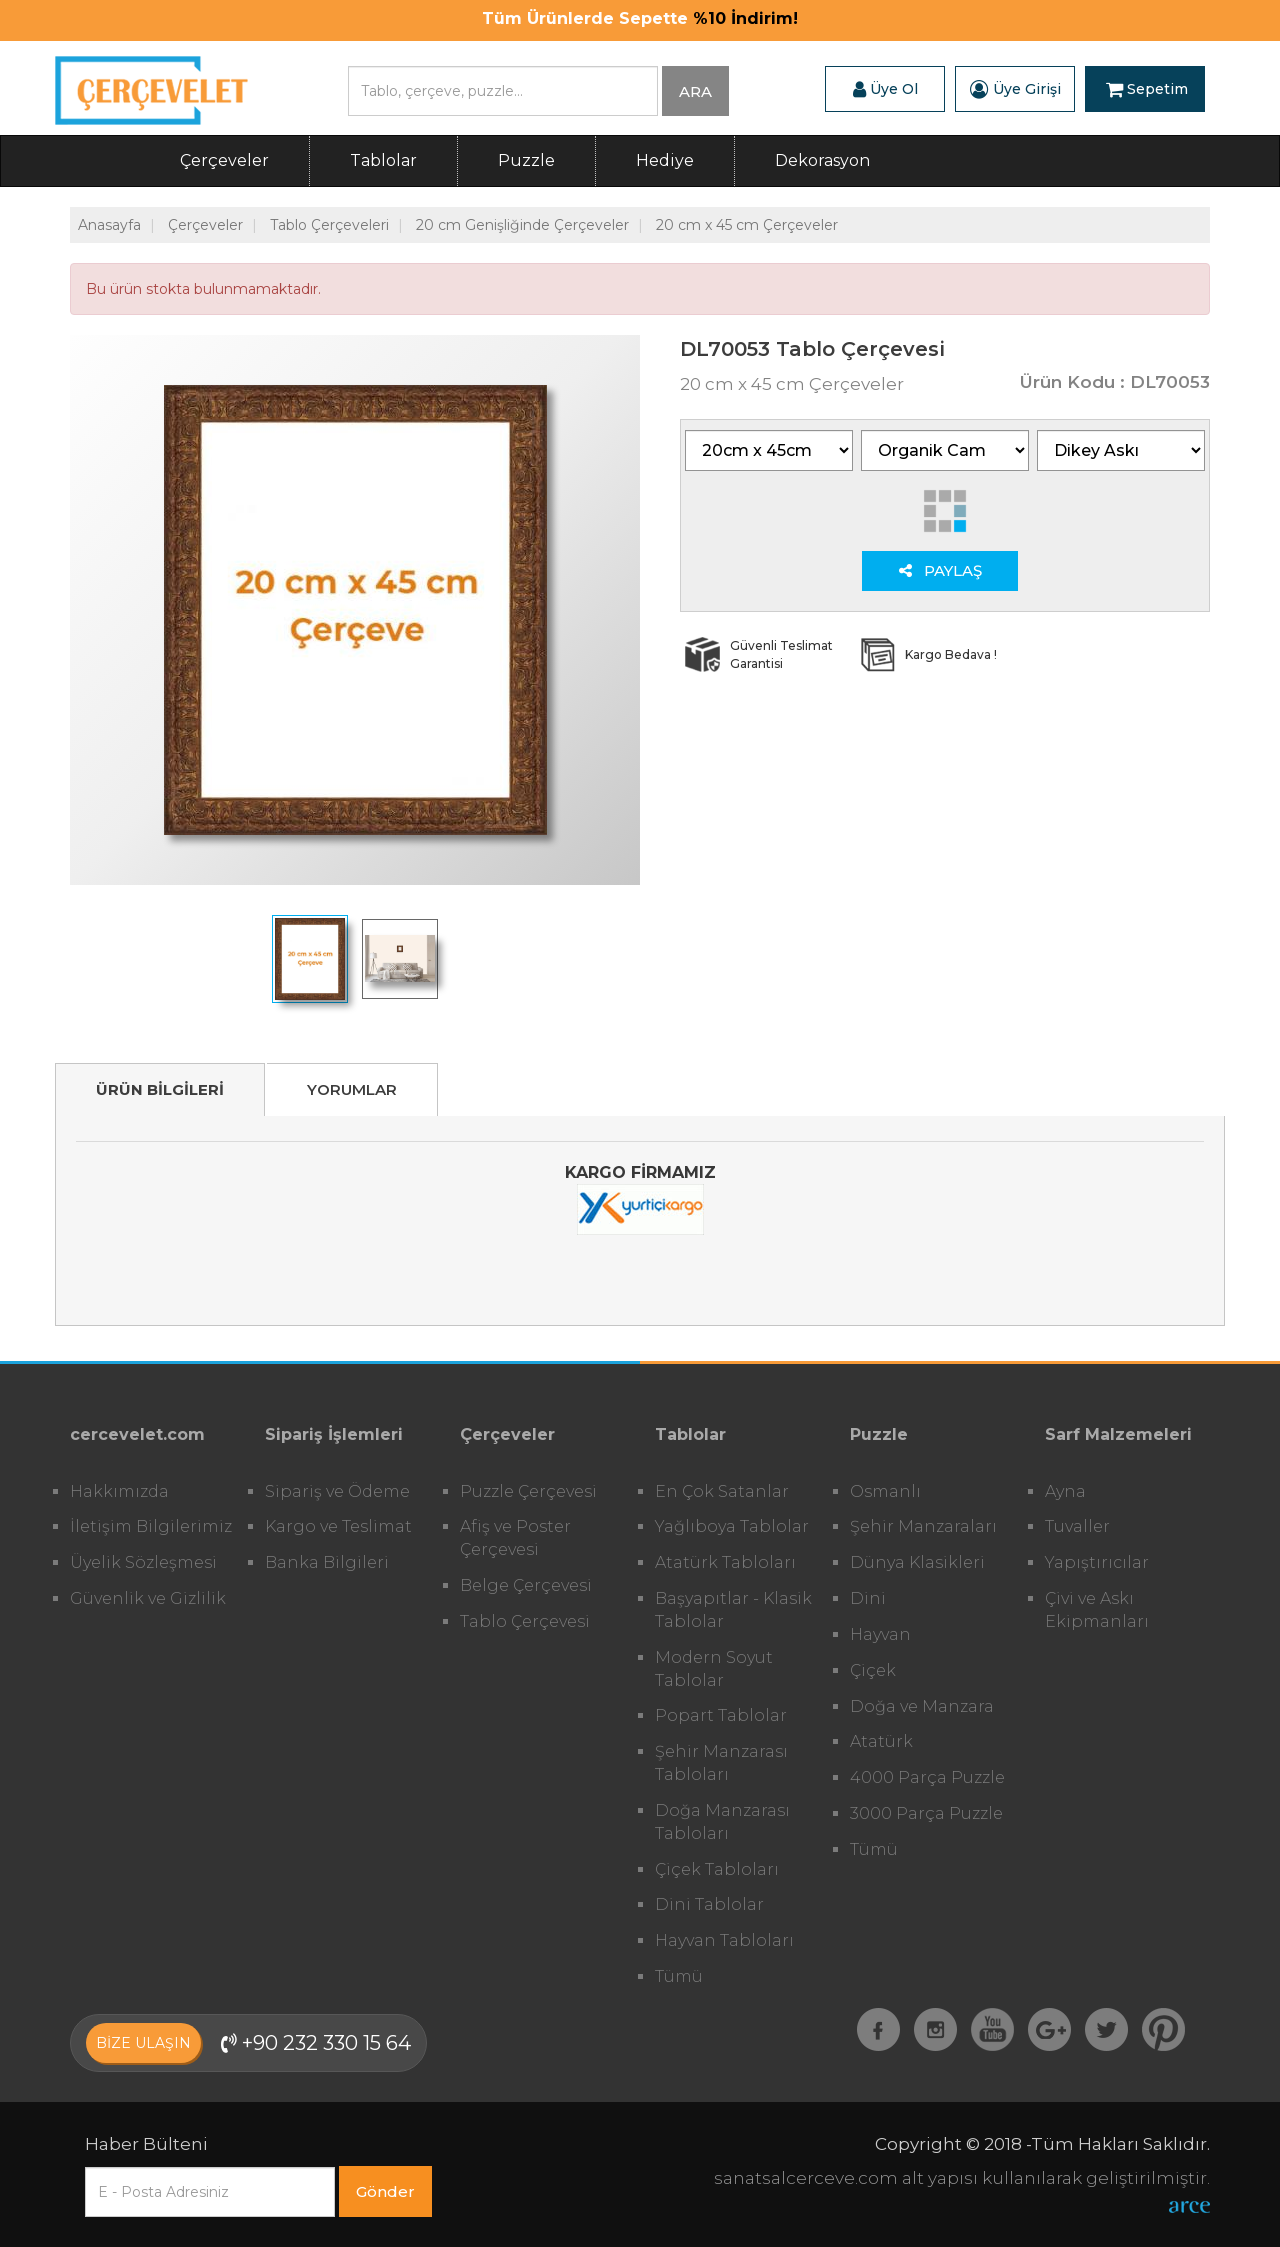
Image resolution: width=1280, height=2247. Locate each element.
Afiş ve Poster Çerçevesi (515, 1538)
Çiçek (873, 1670)
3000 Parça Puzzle (926, 1813)
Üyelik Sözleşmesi (143, 1562)
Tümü (679, 1976)
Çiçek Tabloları (717, 1869)
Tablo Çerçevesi (525, 1621)
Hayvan (880, 1634)
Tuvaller (1077, 1526)
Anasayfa (109, 225)
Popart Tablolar (721, 1715)
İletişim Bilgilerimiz (151, 1526)
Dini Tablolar (709, 1904)
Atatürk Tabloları (725, 1562)
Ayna (1065, 1491)
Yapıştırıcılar (1097, 1562)
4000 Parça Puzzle (927, 1777)
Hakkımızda (119, 1491)
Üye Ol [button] (885, 89)
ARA (695, 91)
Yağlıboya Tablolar (732, 1526)
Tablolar (383, 160)
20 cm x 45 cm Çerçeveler (747, 225)
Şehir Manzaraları (923, 1526)
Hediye (665, 160)
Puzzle (526, 160)
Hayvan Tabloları (724, 1940)
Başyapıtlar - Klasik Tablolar (733, 1610)
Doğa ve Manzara (922, 1706)
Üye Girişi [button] (1015, 89)
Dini (868, 1598)
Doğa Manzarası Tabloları (722, 1822)
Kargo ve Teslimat (338, 1526)
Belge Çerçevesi (526, 1585)
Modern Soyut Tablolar (714, 1669)
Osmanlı (885, 1491)
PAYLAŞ (940, 570)
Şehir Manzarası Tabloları (721, 1763)
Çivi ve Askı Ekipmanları (1097, 1610)
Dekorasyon (822, 160)
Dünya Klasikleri (917, 1562)
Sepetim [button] (1147, 89)
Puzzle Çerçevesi (528, 1491)
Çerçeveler (224, 160)
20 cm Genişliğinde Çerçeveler (522, 225)
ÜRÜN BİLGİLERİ (160, 1089)
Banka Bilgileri (327, 1562)
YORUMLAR (352, 1089)
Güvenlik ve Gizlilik (148, 1598)
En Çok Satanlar (722, 1491)
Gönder (385, 2191)
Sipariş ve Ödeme (337, 1491)
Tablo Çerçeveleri (329, 225)
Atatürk (881, 1741)
